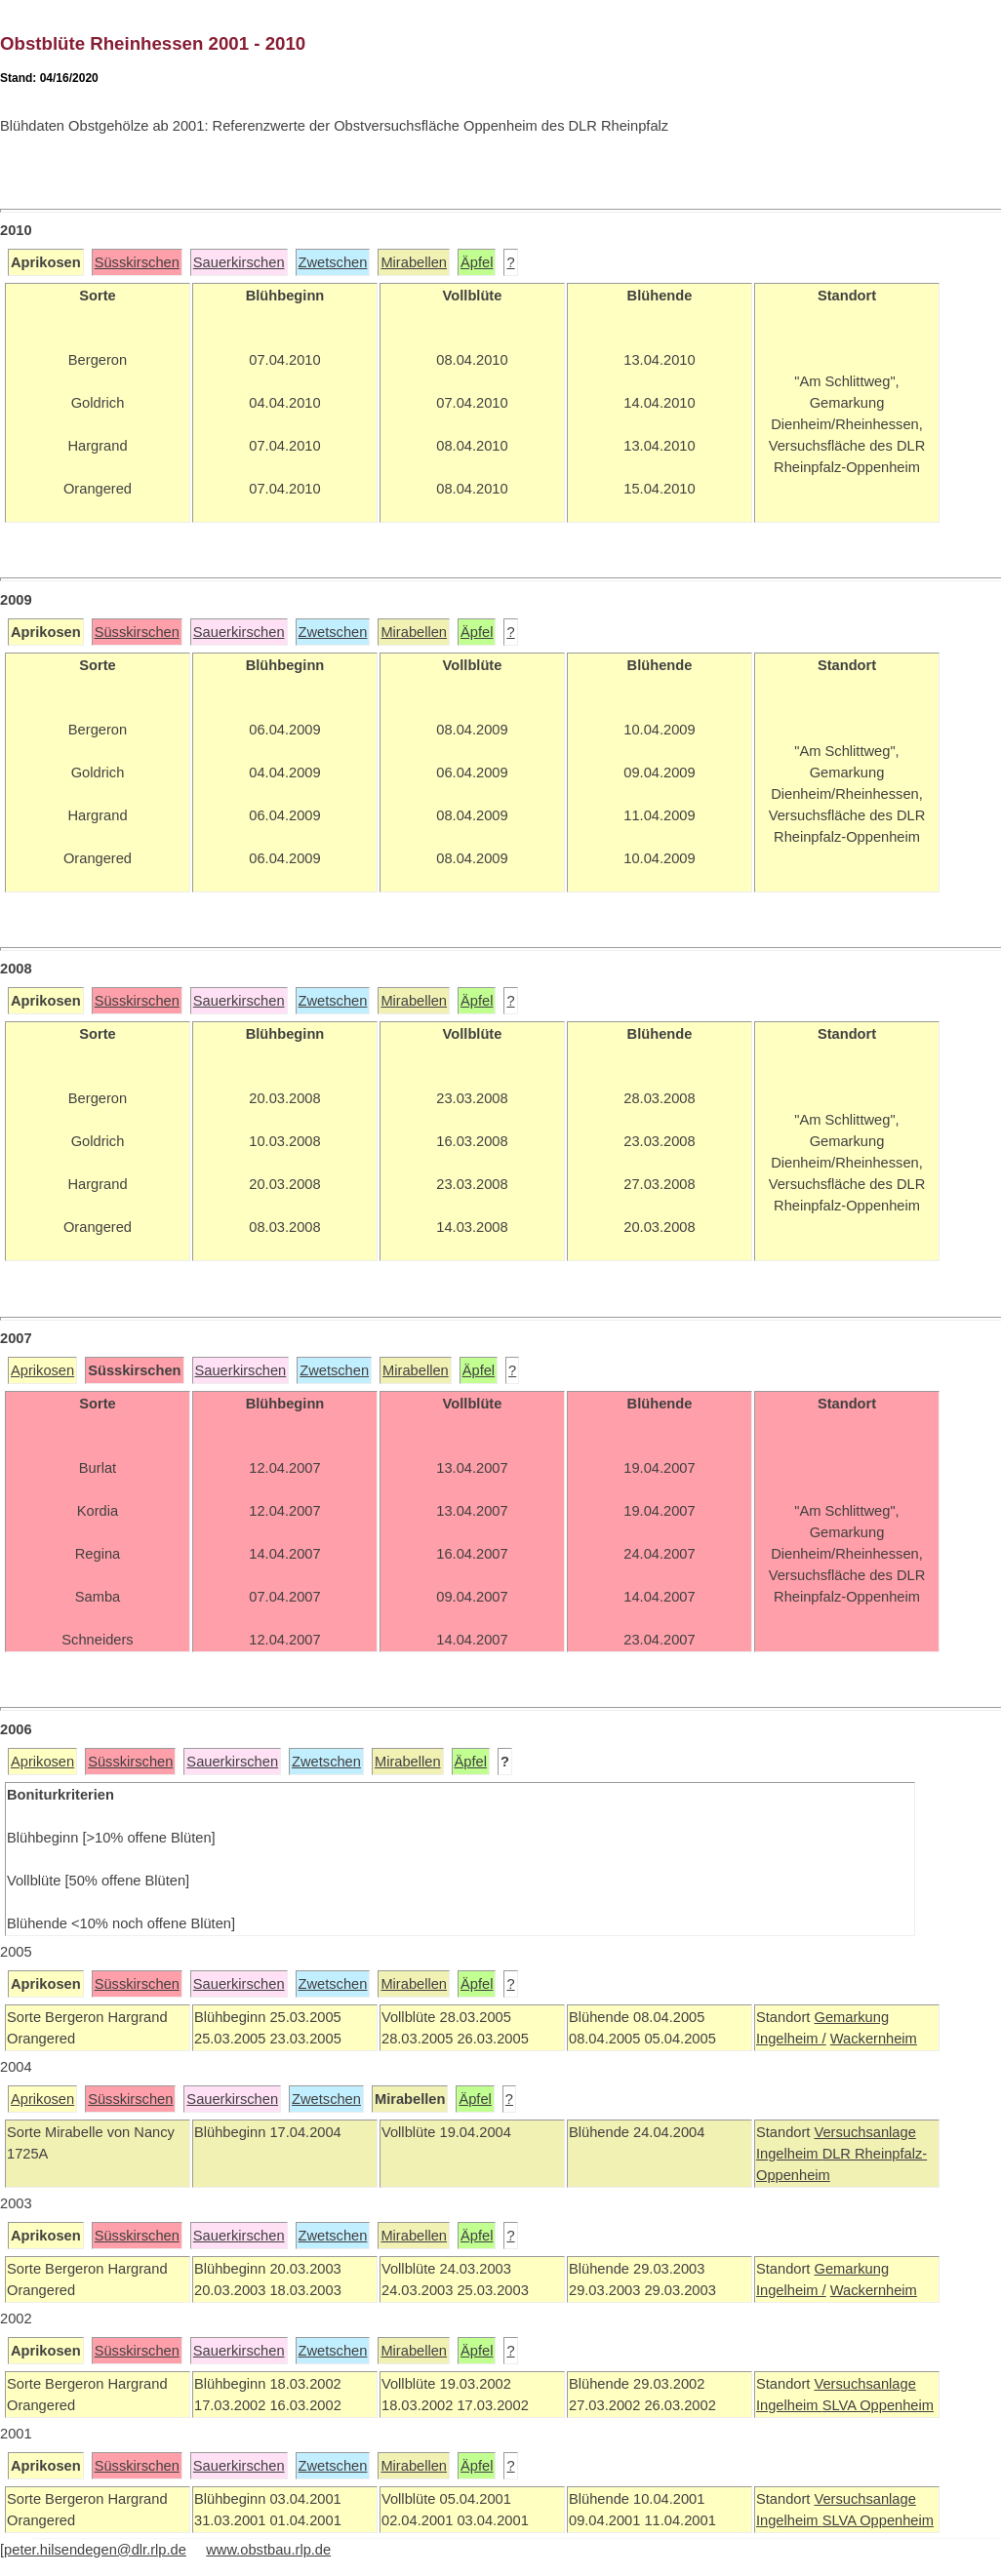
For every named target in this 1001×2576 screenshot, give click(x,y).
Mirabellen (413, 262)
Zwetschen (333, 262)
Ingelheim (789, 2153)
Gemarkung (851, 2017)
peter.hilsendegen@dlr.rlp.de (95, 2549)
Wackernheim (873, 2038)
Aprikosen (42, 1370)
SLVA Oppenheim (878, 2405)
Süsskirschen (137, 262)
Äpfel (476, 262)
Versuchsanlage (864, 2132)
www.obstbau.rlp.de (268, 2549)
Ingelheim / (791, 2038)
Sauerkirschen (239, 262)
